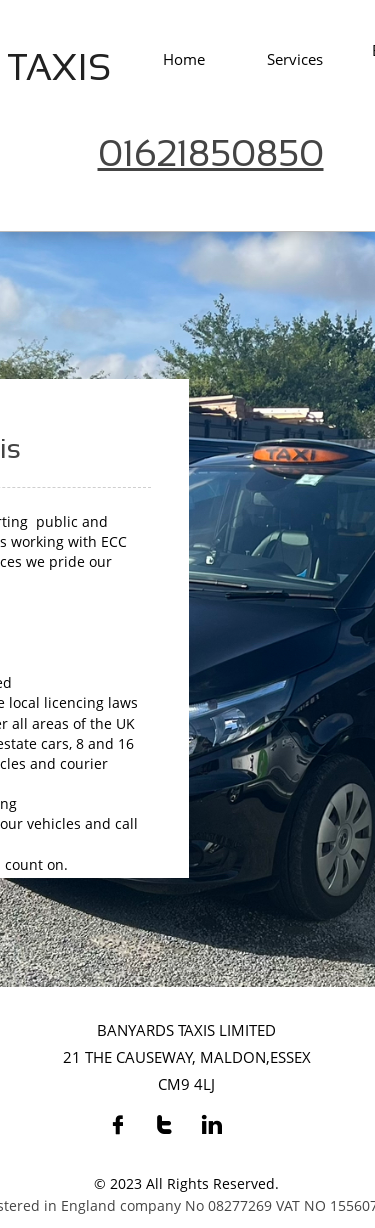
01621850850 (211, 153)
